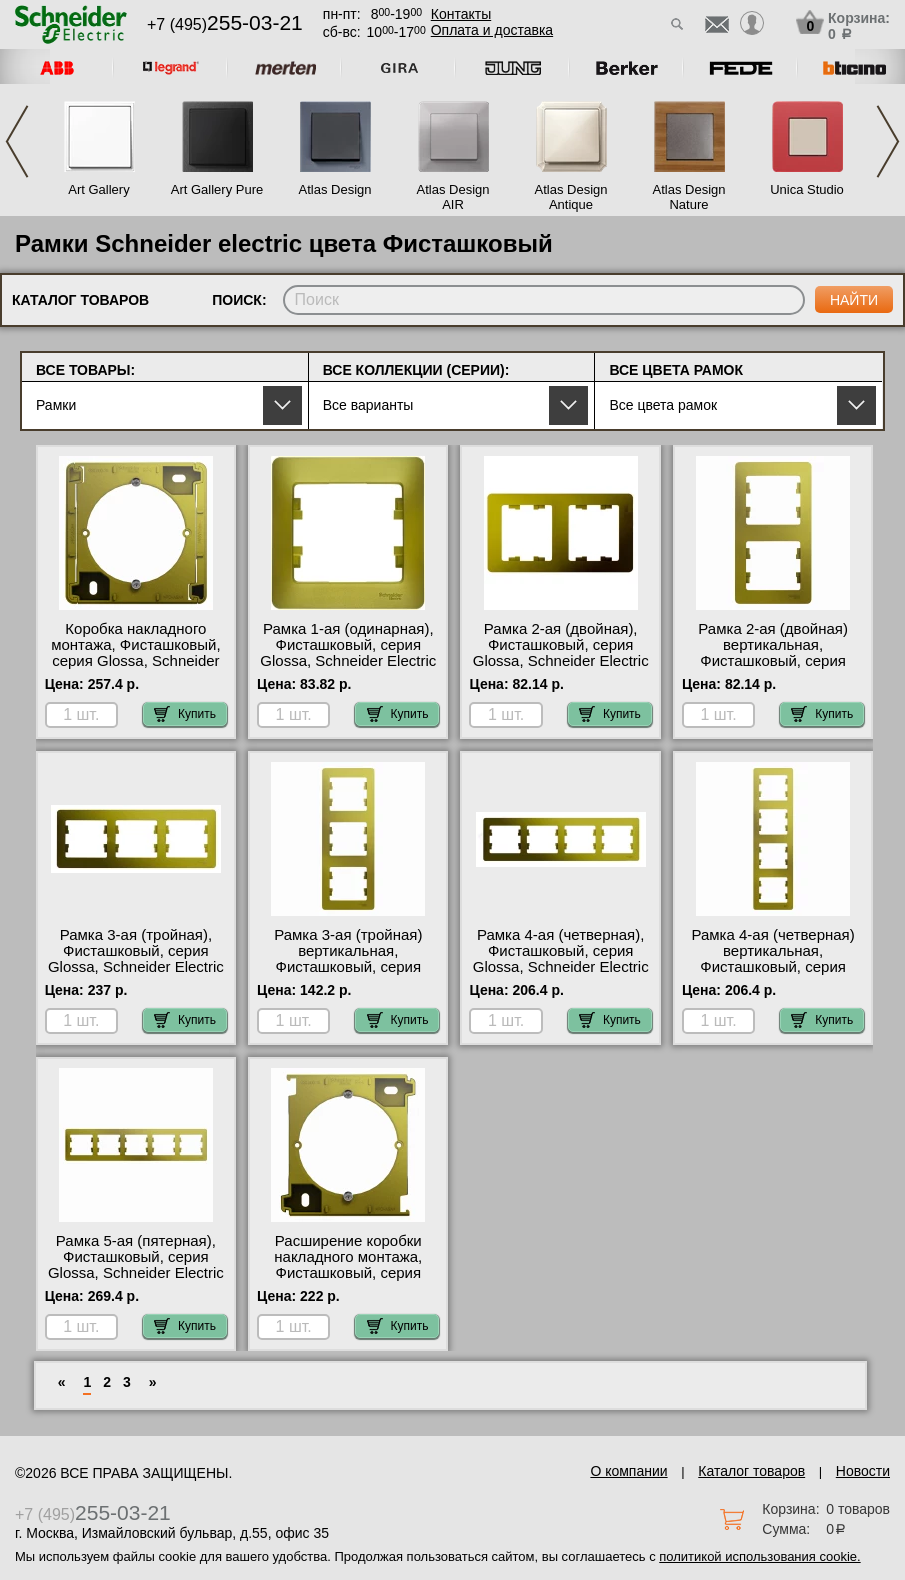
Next (888, 141)
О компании (628, 1471)
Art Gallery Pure (217, 189)
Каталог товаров (751, 1471)
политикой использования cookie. (759, 1556)
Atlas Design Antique (571, 197)
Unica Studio (807, 189)
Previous (17, 141)
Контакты (461, 14)
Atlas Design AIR (453, 197)
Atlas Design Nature (689, 197)
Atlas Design (335, 189)
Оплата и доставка (492, 30)
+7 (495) (225, 24)
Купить (185, 714)
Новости (863, 1471)
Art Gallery (98, 189)
